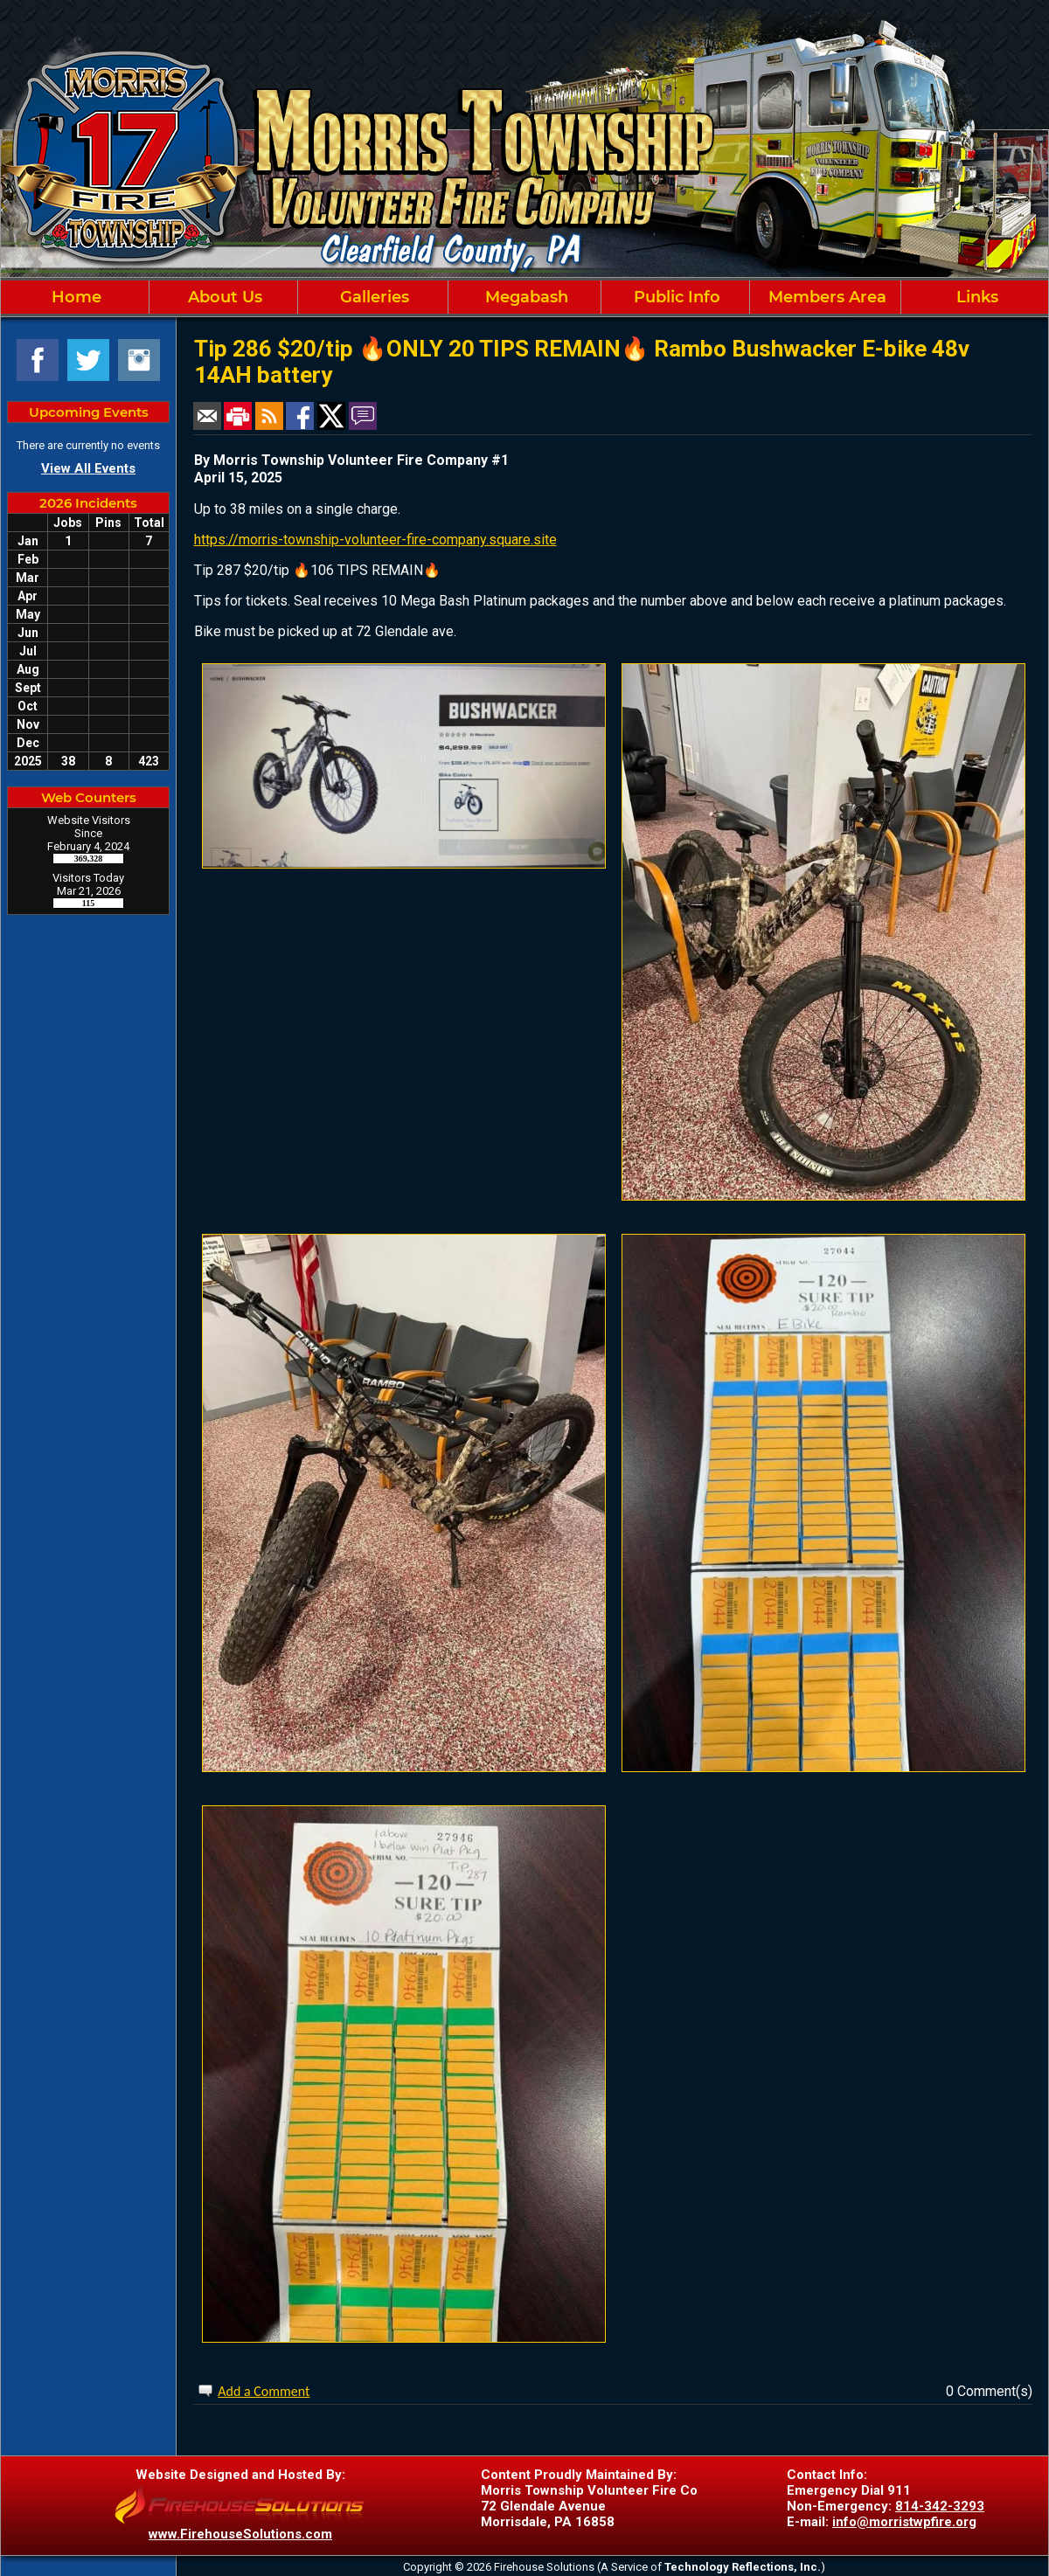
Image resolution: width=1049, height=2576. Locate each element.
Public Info (674, 297)
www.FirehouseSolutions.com (240, 2534)
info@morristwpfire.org (904, 2522)
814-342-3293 (939, 2506)
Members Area (825, 297)
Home (74, 297)
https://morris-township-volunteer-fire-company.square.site (375, 539)
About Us (223, 297)
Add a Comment (263, 2391)
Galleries (372, 297)
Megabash (524, 297)
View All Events (88, 468)
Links (975, 297)
